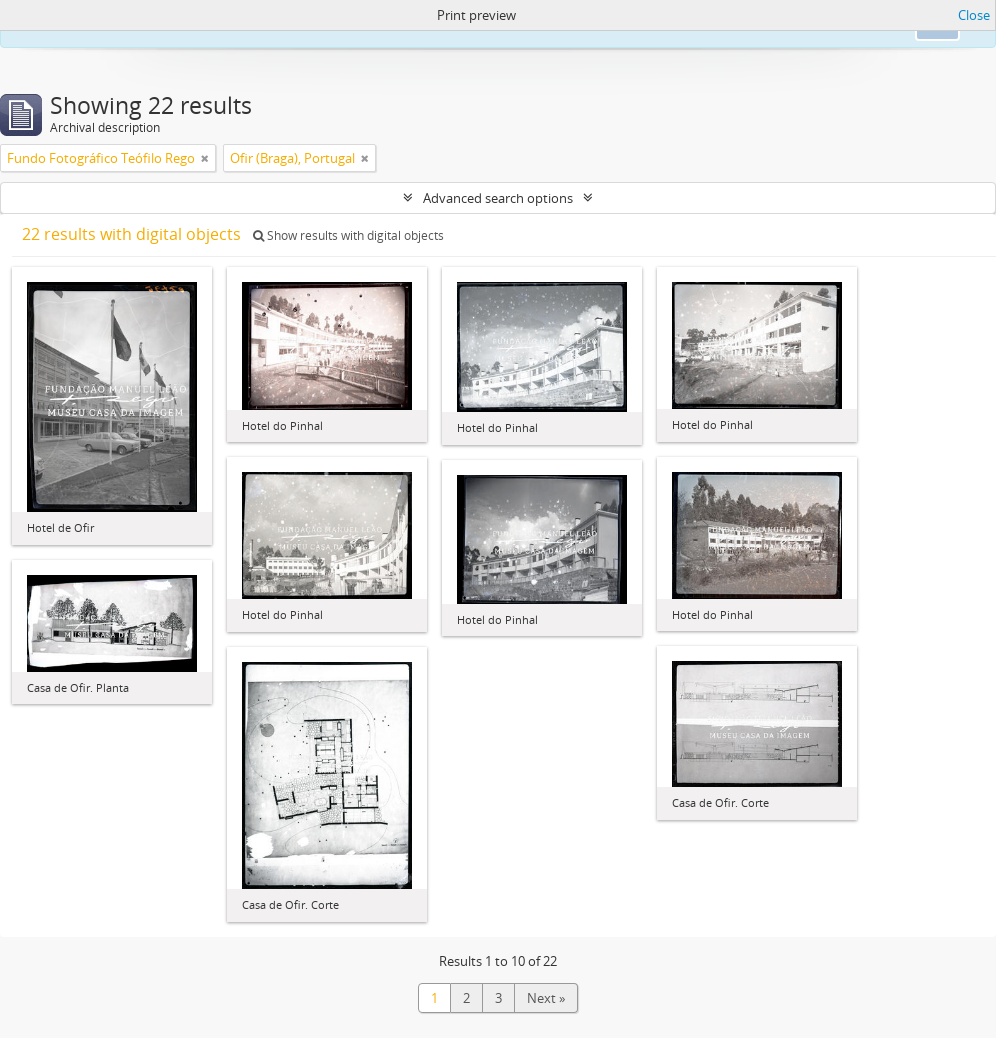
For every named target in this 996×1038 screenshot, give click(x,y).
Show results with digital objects (348, 235)
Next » (546, 998)
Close (974, 15)
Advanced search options (498, 198)
